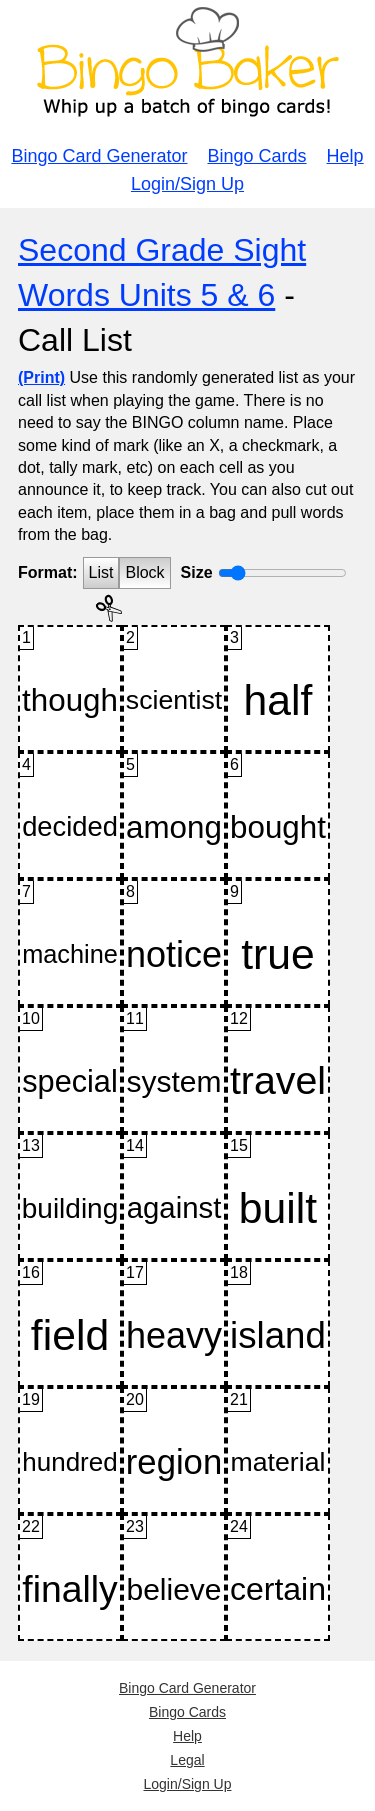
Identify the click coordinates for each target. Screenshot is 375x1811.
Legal (187, 1760)
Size (197, 572)
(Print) (41, 377)
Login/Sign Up (187, 184)
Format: (48, 572)
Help (345, 156)
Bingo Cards (257, 156)
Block (144, 572)
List (101, 572)
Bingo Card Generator (99, 156)
